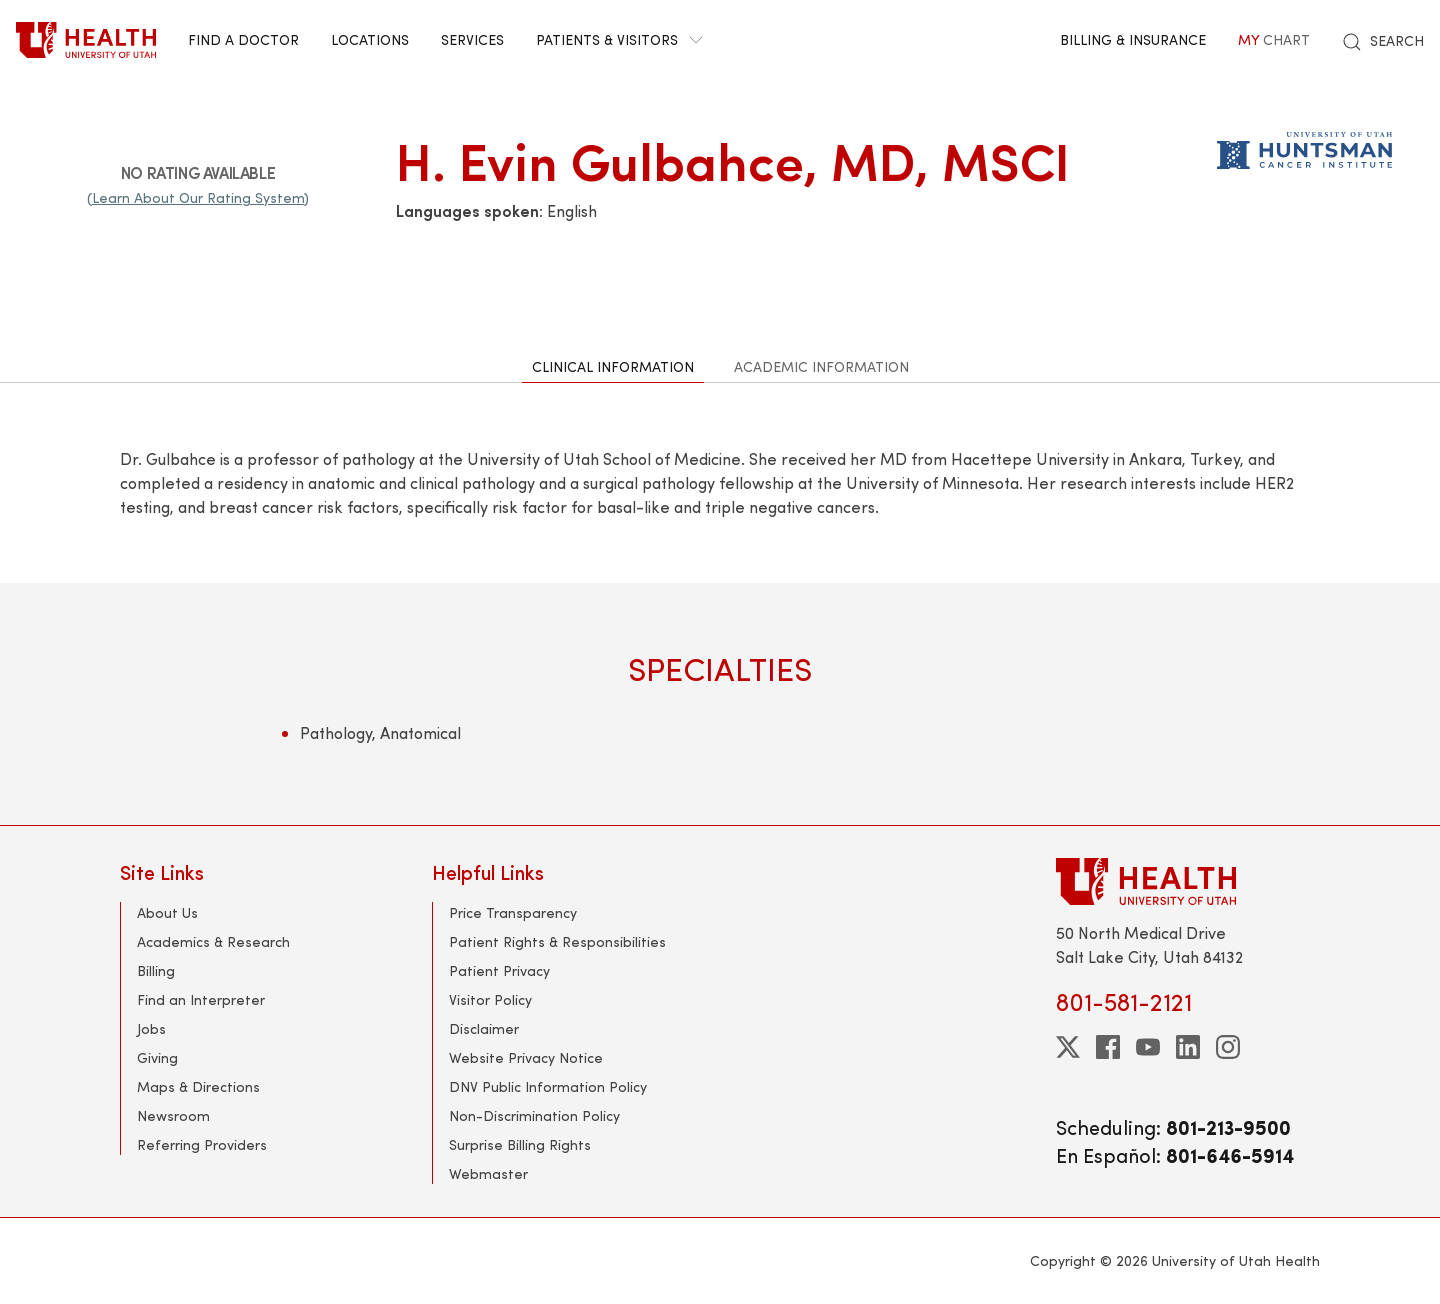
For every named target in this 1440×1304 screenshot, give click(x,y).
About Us (167, 912)
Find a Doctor (243, 39)
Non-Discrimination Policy (534, 1115)
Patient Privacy (499, 970)
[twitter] (1068, 1047)
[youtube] (1148, 1047)
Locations (370, 39)
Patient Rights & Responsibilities (557, 941)
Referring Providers (202, 1144)
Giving (157, 1057)
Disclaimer (484, 1028)
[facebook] (1108, 1047)
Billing (156, 970)
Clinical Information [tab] (613, 366)
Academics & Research (213, 941)
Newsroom (173, 1115)
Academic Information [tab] (821, 366)
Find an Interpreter (201, 999)
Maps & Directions (198, 1086)
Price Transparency (513, 912)
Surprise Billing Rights (520, 1144)
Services (472, 39)
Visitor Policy (490, 999)
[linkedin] (1188, 1047)
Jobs (151, 1028)
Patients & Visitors (619, 39)
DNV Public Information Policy (548, 1086)
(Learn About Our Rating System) (198, 197)
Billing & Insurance (1133, 39)
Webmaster (488, 1173)
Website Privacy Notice (526, 1057)
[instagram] (1228, 1047)
